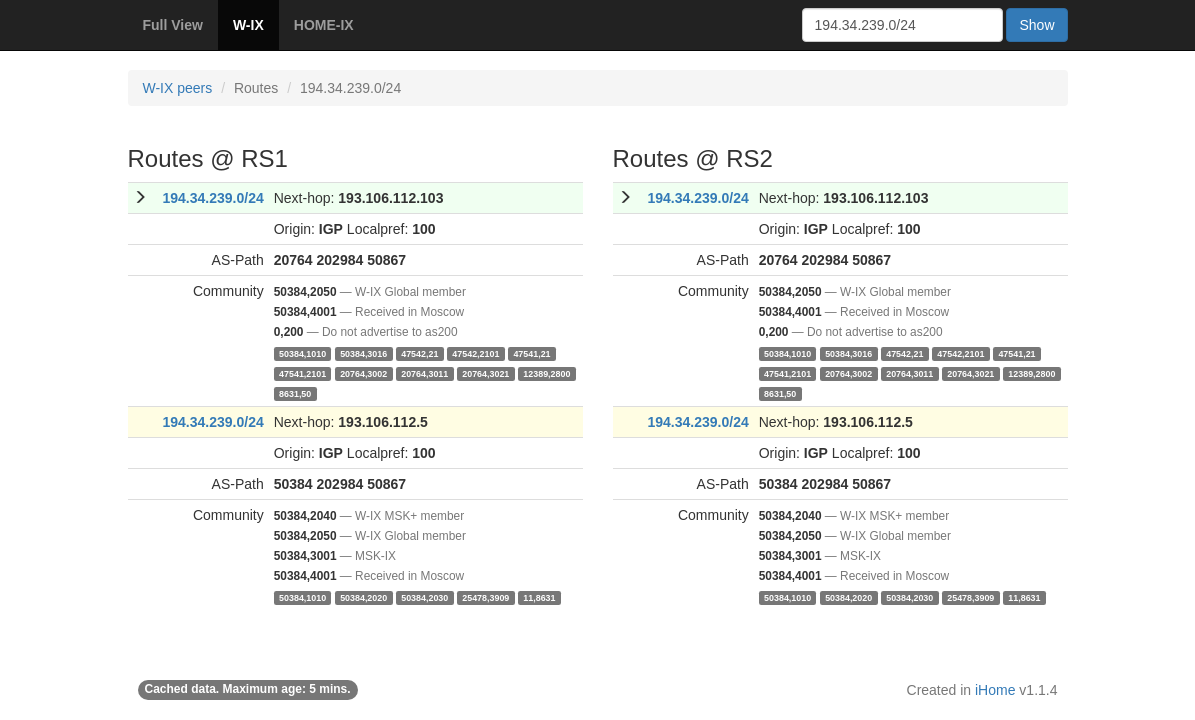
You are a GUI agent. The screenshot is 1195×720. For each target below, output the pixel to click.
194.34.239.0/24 (213, 198)
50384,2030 (424, 597)
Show (1036, 25)
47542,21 (419, 353)
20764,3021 (485, 373)
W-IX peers (178, 88)
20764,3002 (363, 373)
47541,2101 (302, 373)
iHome (995, 690)
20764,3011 (424, 373)
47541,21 (531, 353)
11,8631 (539, 597)
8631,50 (295, 393)
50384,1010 (302, 353)
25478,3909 (485, 597)
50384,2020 (363, 597)
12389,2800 (546, 373)
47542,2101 (475, 353)
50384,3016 (363, 353)
